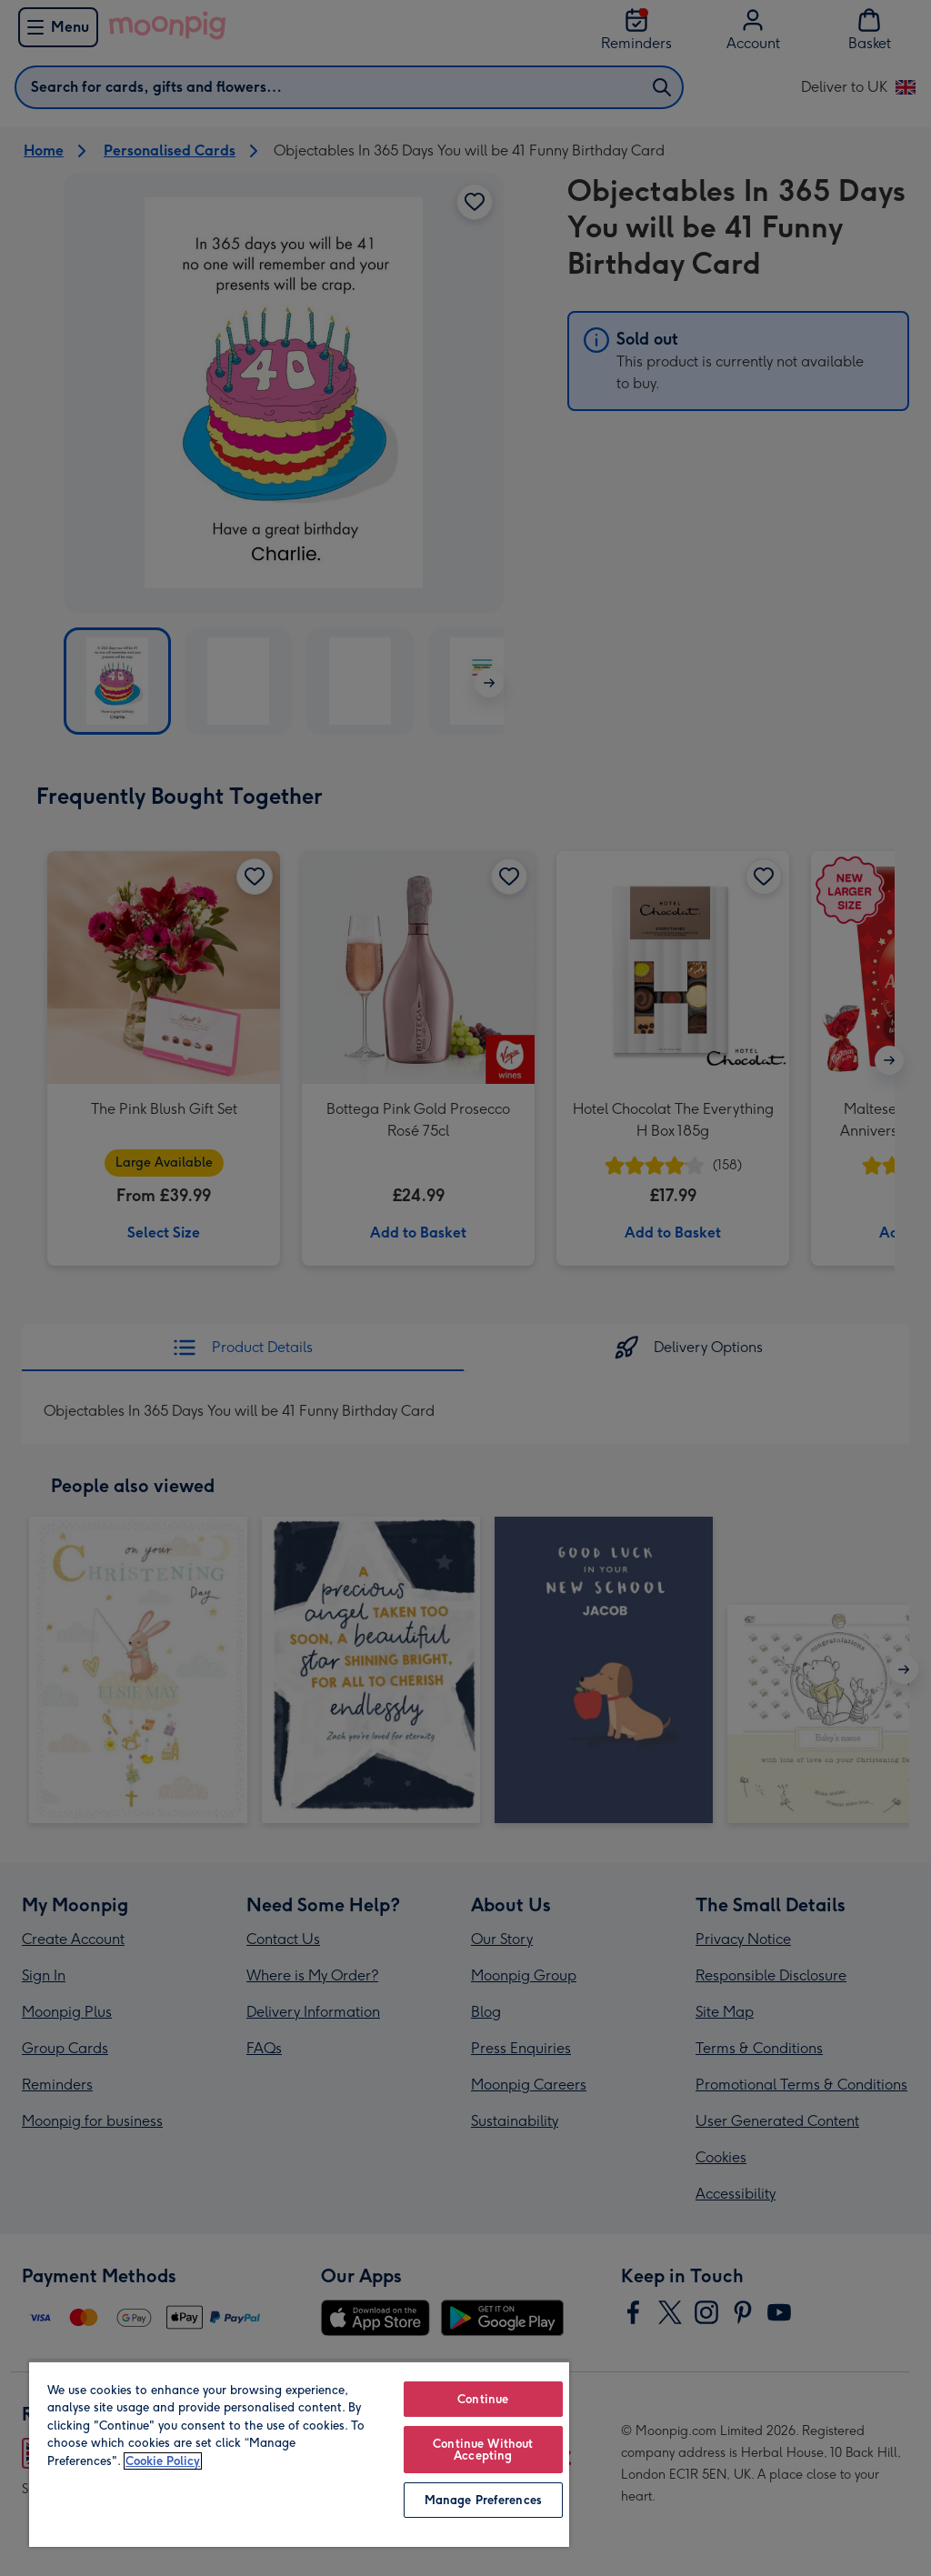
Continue (482, 2399)
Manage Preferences (483, 2500)
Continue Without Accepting (483, 2449)
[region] (299, 2453)
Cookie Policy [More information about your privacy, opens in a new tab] (162, 2461)
